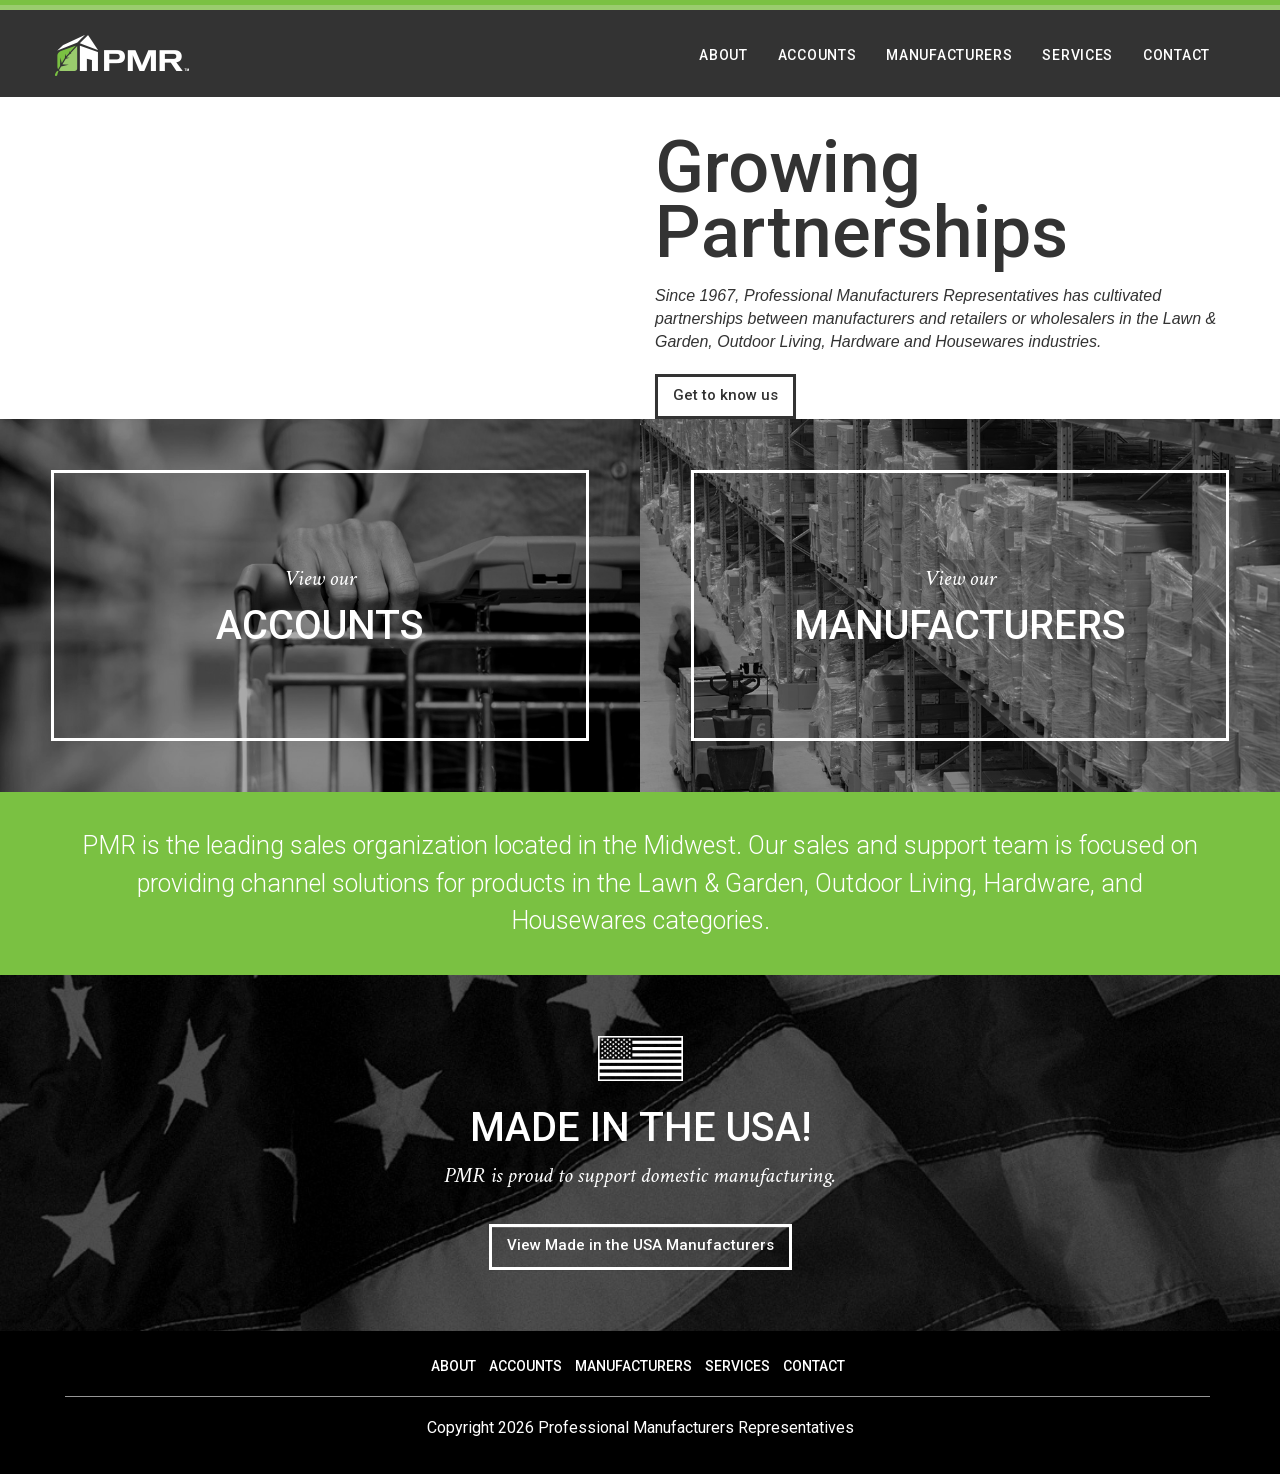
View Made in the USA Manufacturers (640, 1245)
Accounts (817, 55)
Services (1077, 55)
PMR (122, 55)
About (723, 55)
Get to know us (725, 395)
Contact (1176, 55)
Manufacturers (949, 55)
